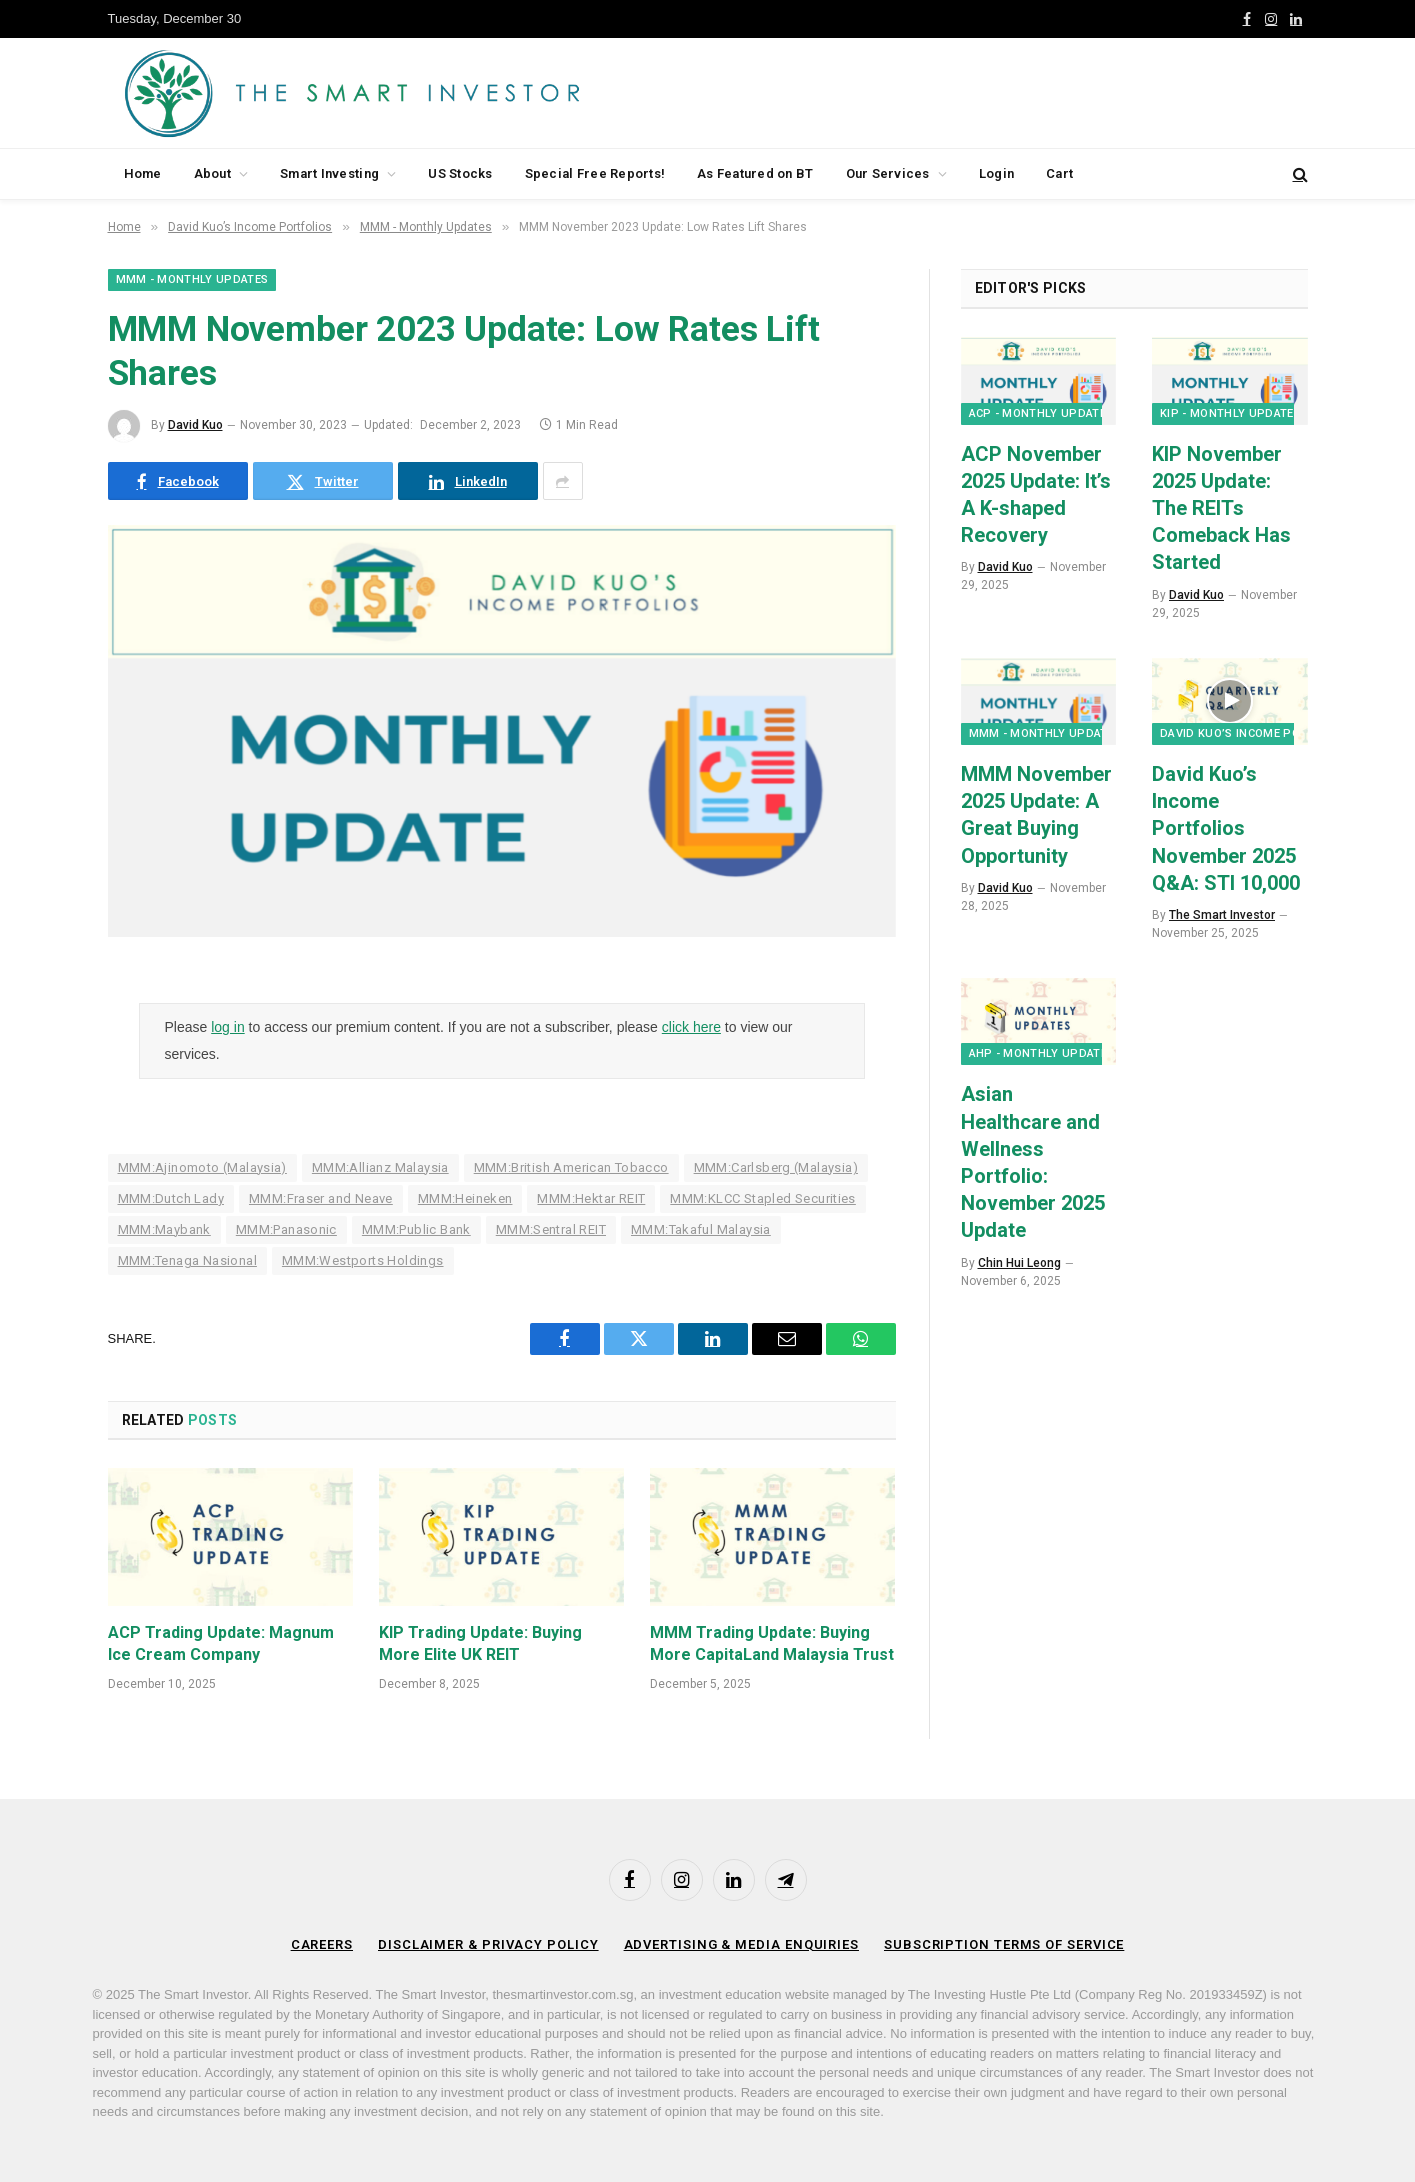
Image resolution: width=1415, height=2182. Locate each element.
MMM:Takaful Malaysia (701, 1229)
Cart (1059, 173)
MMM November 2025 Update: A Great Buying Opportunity (1036, 815)
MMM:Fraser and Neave (321, 1198)
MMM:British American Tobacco (571, 1167)
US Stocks (460, 173)
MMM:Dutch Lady (171, 1198)
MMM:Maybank (164, 1229)
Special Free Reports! (595, 173)
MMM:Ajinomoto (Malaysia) (202, 1167)
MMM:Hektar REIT (591, 1198)
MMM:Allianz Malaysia (380, 1167)
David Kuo (195, 425)
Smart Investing (329, 173)
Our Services (888, 173)
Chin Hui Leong (1019, 1263)
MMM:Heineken (465, 1198)
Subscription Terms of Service (1004, 1944)
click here (691, 1027)
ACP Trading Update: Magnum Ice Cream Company (221, 1643)
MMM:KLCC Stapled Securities (763, 1198)
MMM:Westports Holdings (363, 1260)
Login (996, 173)
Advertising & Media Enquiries (741, 1944)
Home (143, 173)
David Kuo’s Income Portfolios (1257, 733)
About (212, 173)
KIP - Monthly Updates (1230, 413)
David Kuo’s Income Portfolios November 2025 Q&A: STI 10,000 (1226, 828)
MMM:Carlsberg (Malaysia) (776, 1167)
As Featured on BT (755, 173)
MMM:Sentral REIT (551, 1229)
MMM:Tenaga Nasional (187, 1260)
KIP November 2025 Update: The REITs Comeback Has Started (1221, 508)
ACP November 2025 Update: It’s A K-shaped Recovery (1036, 495)
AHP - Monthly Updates (1042, 1053)
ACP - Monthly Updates (1041, 413)
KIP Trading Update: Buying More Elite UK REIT (480, 1643)
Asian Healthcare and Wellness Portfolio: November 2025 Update (1033, 1162)
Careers (322, 1944)
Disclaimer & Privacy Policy (488, 1944)
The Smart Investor (1222, 915)
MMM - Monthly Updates (192, 279)
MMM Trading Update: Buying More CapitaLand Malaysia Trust (772, 1643)
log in (227, 1027)
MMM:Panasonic (286, 1229)
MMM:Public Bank (416, 1229)
